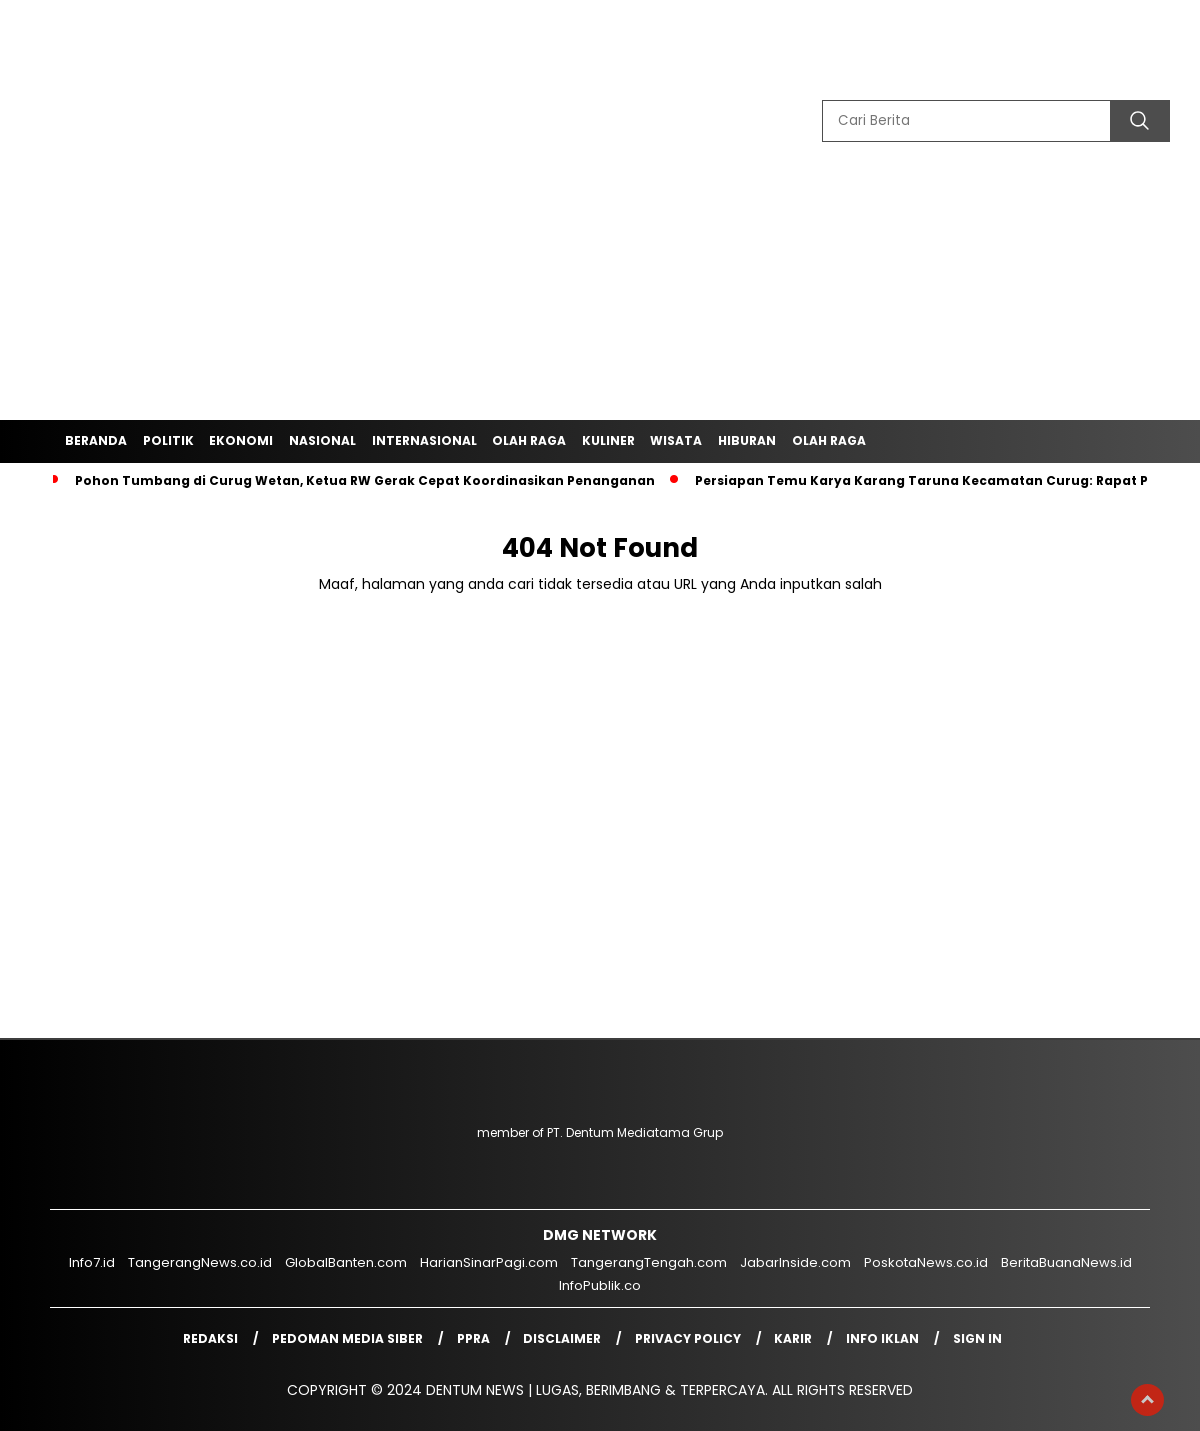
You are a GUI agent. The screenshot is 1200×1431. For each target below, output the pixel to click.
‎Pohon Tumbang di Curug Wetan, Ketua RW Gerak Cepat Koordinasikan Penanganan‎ (365, 480)
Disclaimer (562, 1338)
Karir (793, 1338)
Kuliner (608, 440)
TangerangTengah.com (649, 1262)
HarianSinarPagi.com (489, 1262)
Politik (168, 440)
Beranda (96, 440)
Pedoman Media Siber (347, 1338)
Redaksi (210, 1338)
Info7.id (92, 1262)
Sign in (977, 1338)
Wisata (676, 440)
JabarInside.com (795, 1262)
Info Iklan (882, 1338)
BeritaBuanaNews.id (1066, 1262)
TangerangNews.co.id (200, 1262)
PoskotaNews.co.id (926, 1262)
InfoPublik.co (600, 1285)
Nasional (322, 440)
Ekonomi (241, 440)
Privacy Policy (688, 1338)
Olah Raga (529, 440)
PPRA (473, 1338)
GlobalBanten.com (346, 1262)
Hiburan (747, 440)
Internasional (424, 440)
